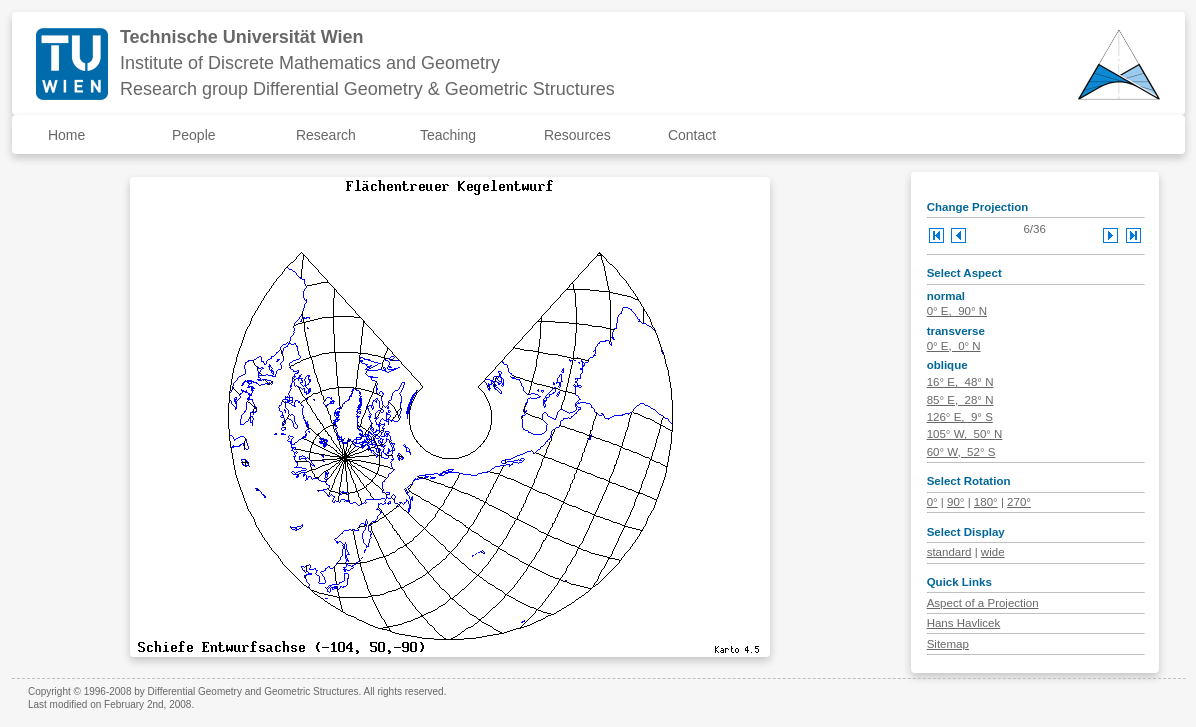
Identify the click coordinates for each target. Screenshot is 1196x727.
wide (993, 552)
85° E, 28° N (960, 400)
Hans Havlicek (964, 623)
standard (949, 552)
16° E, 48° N (960, 382)
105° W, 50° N (965, 434)
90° (955, 502)
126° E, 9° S (960, 417)
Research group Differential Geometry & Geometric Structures (367, 89)
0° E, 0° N (954, 346)
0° (932, 502)
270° (1019, 502)
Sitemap (948, 644)
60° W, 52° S (961, 452)
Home (66, 135)
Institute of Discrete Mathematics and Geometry (310, 63)
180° (986, 502)
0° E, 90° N (957, 311)
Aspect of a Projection (983, 603)
